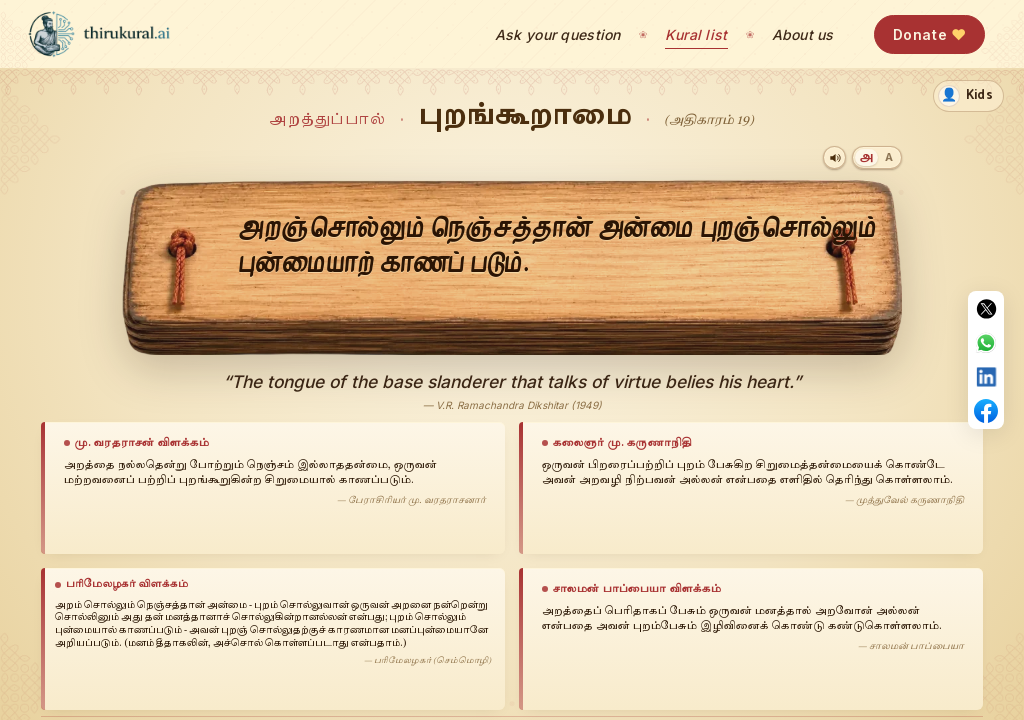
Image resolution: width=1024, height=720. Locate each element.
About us (803, 34)
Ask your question (558, 34)
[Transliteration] (888, 157)
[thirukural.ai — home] (99, 34)
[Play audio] (834, 157)
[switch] (968, 96)
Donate (929, 34)
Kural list (696, 34)
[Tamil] (866, 157)
